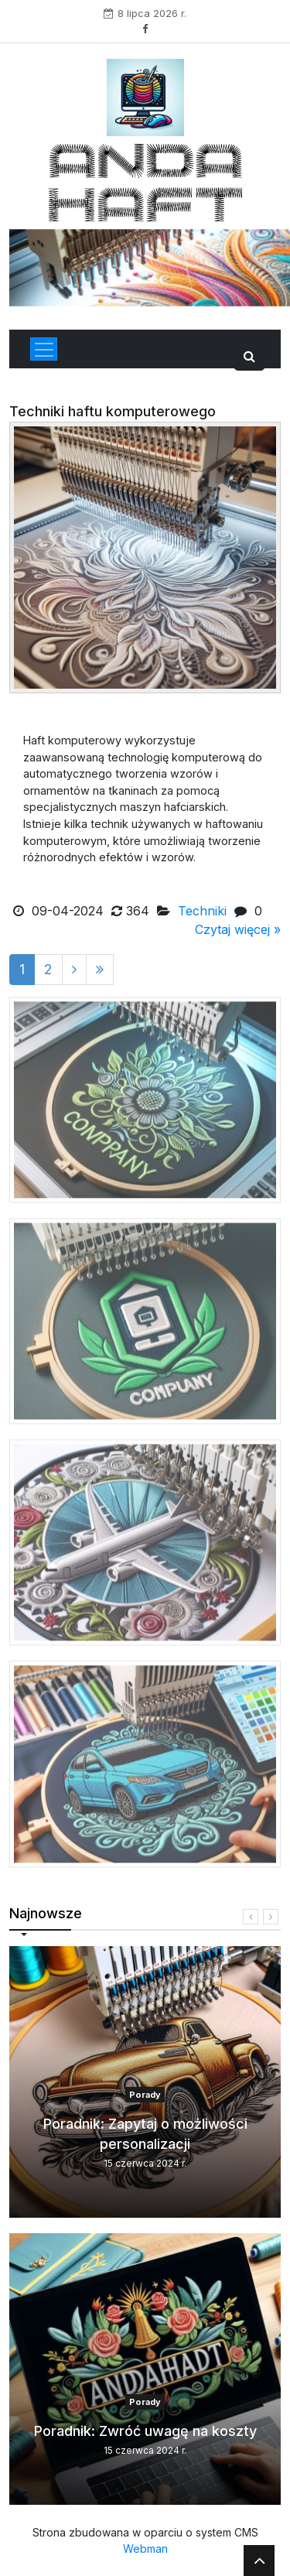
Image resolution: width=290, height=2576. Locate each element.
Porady (145, 2094)
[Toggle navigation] (43, 349)
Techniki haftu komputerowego (112, 411)
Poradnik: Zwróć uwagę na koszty (145, 2431)
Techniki (202, 911)
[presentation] (250, 1916)
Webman (145, 2548)
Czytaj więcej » (238, 929)
